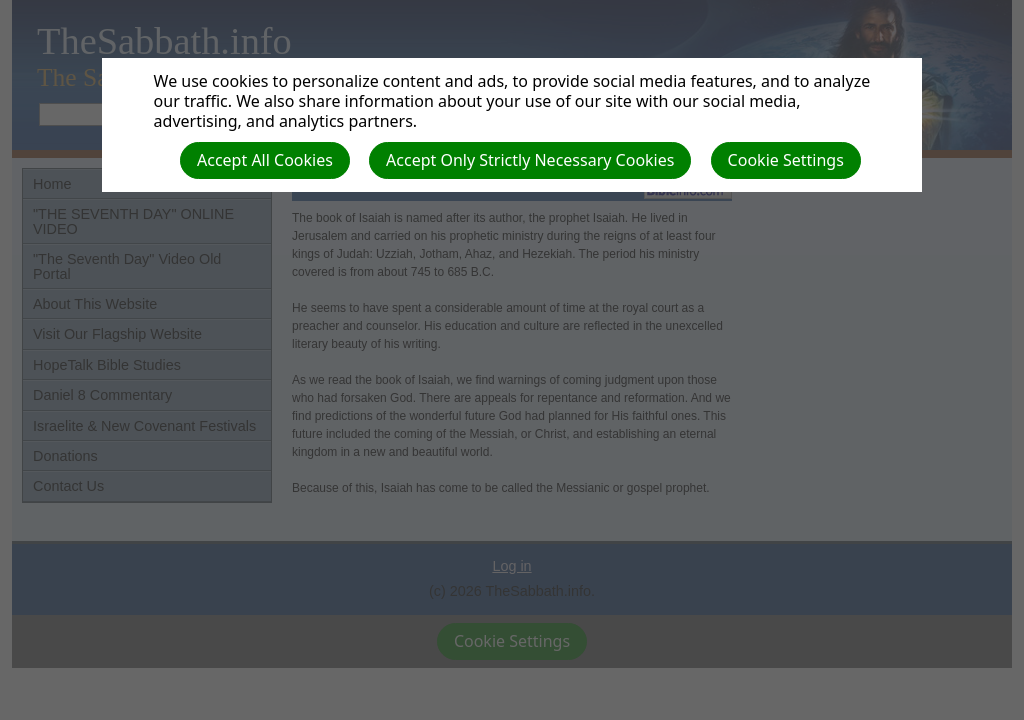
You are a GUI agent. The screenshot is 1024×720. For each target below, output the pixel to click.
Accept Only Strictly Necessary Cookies (530, 160)
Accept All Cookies (265, 160)
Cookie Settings (786, 160)
